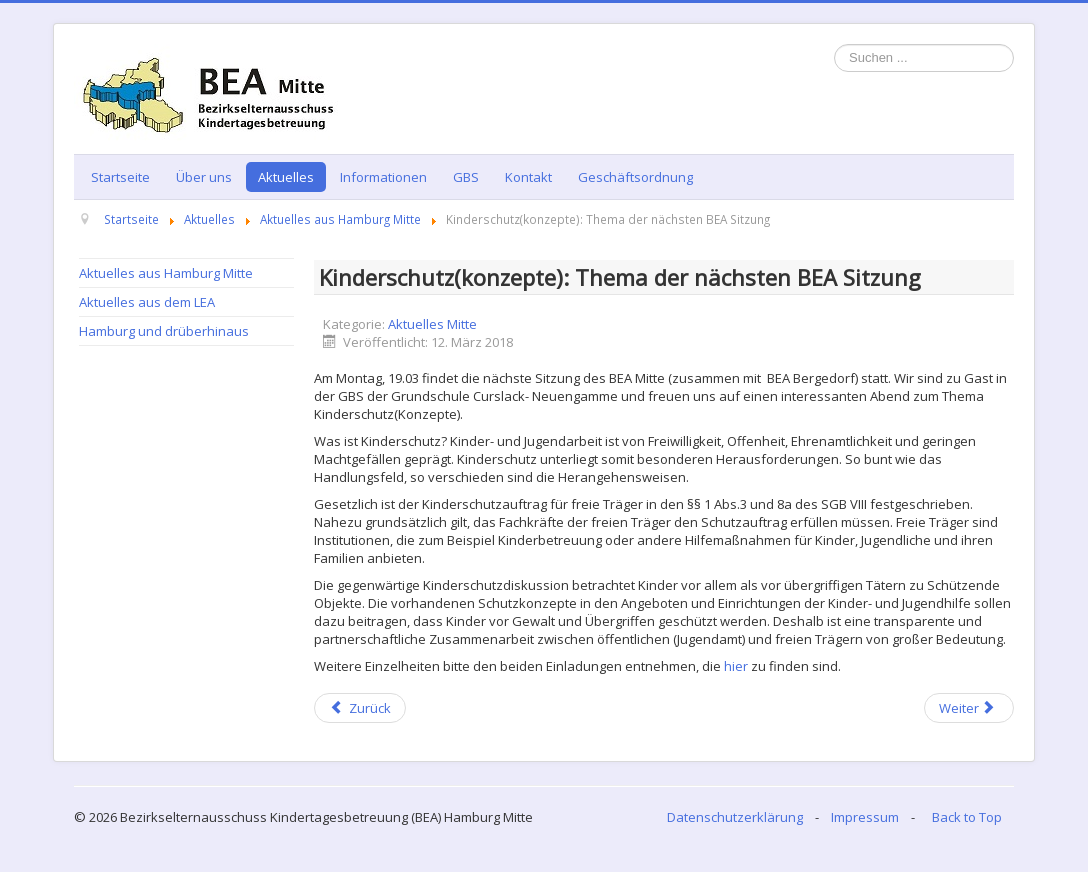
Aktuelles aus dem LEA (147, 302)
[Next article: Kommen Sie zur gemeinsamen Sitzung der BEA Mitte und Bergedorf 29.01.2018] (969, 708)
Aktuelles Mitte (432, 324)
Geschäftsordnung (635, 177)
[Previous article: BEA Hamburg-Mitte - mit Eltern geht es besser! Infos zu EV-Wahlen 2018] (360, 708)
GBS (466, 177)
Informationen (383, 177)
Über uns (204, 177)
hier (736, 666)
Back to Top (967, 817)
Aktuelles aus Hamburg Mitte (166, 273)
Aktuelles (286, 177)
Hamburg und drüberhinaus (164, 331)
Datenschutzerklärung (735, 817)
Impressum (865, 817)
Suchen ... (834, 44)
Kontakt (528, 177)
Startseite (120, 177)
